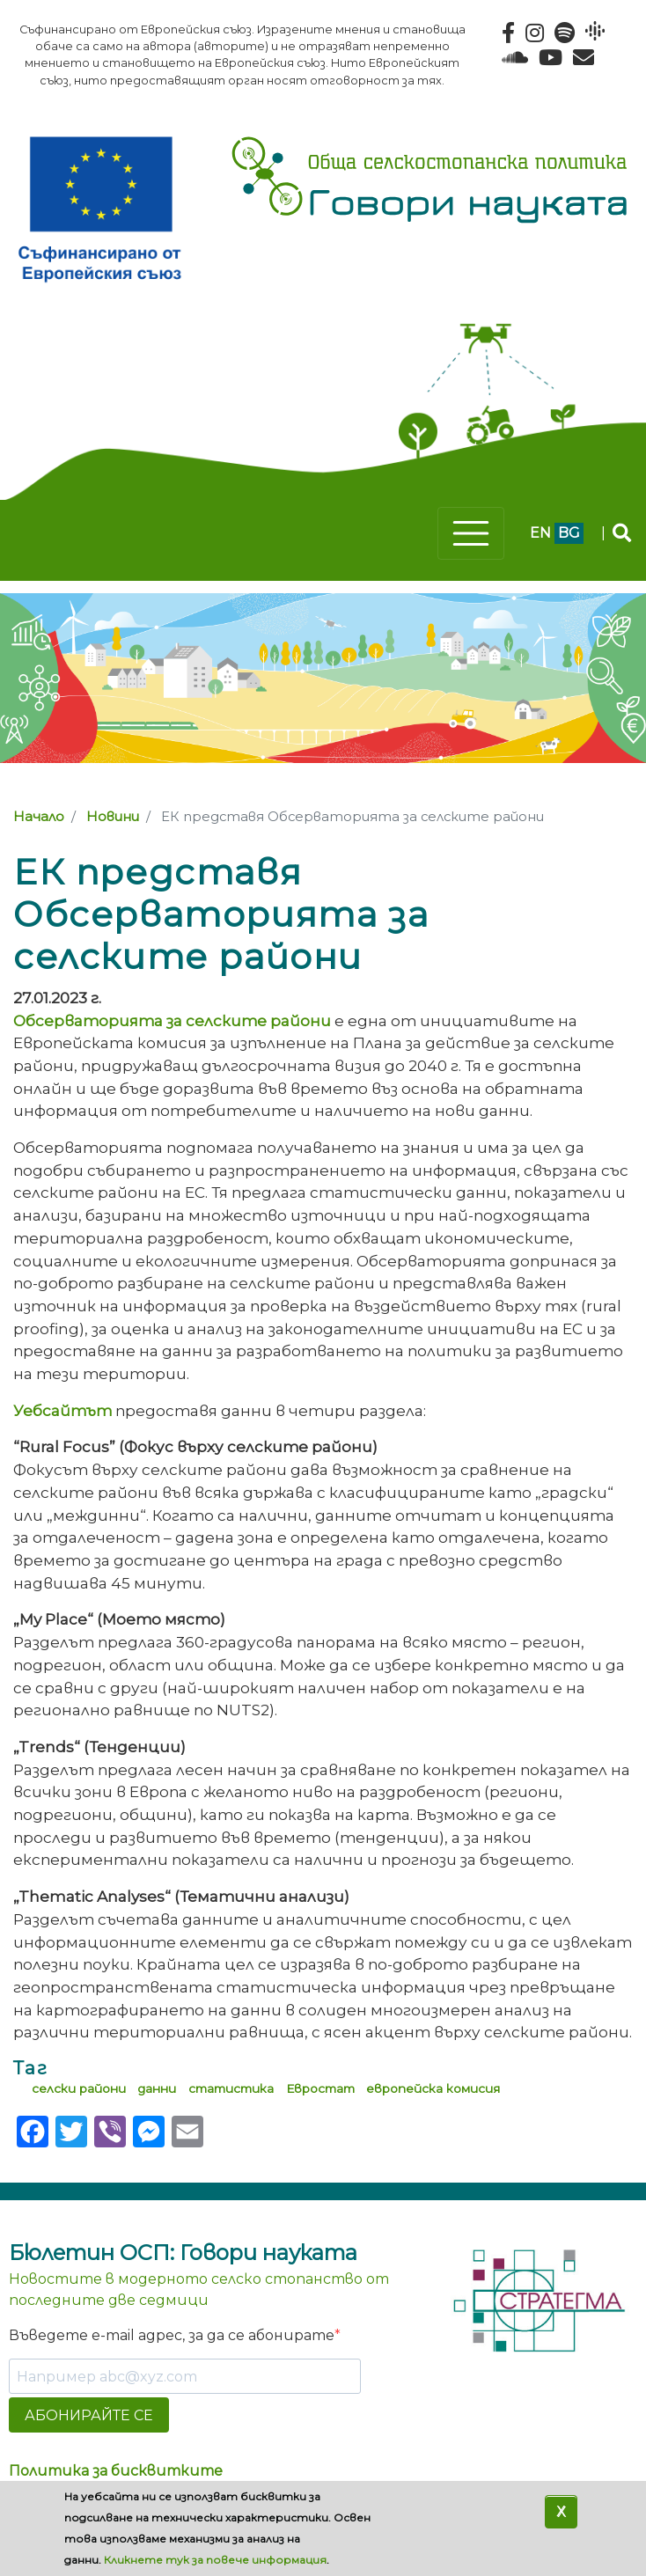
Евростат (320, 2088)
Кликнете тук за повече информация (215, 2559)
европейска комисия (433, 2088)
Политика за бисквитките (116, 2470)
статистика (231, 2088)
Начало (38, 817)
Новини (112, 817)
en (540, 533)
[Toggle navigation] (470, 533)
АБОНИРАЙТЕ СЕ (89, 2415)
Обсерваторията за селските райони (172, 1020)
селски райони (79, 2088)
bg (569, 533)
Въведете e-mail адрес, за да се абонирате (171, 2335)
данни (156, 2088)
